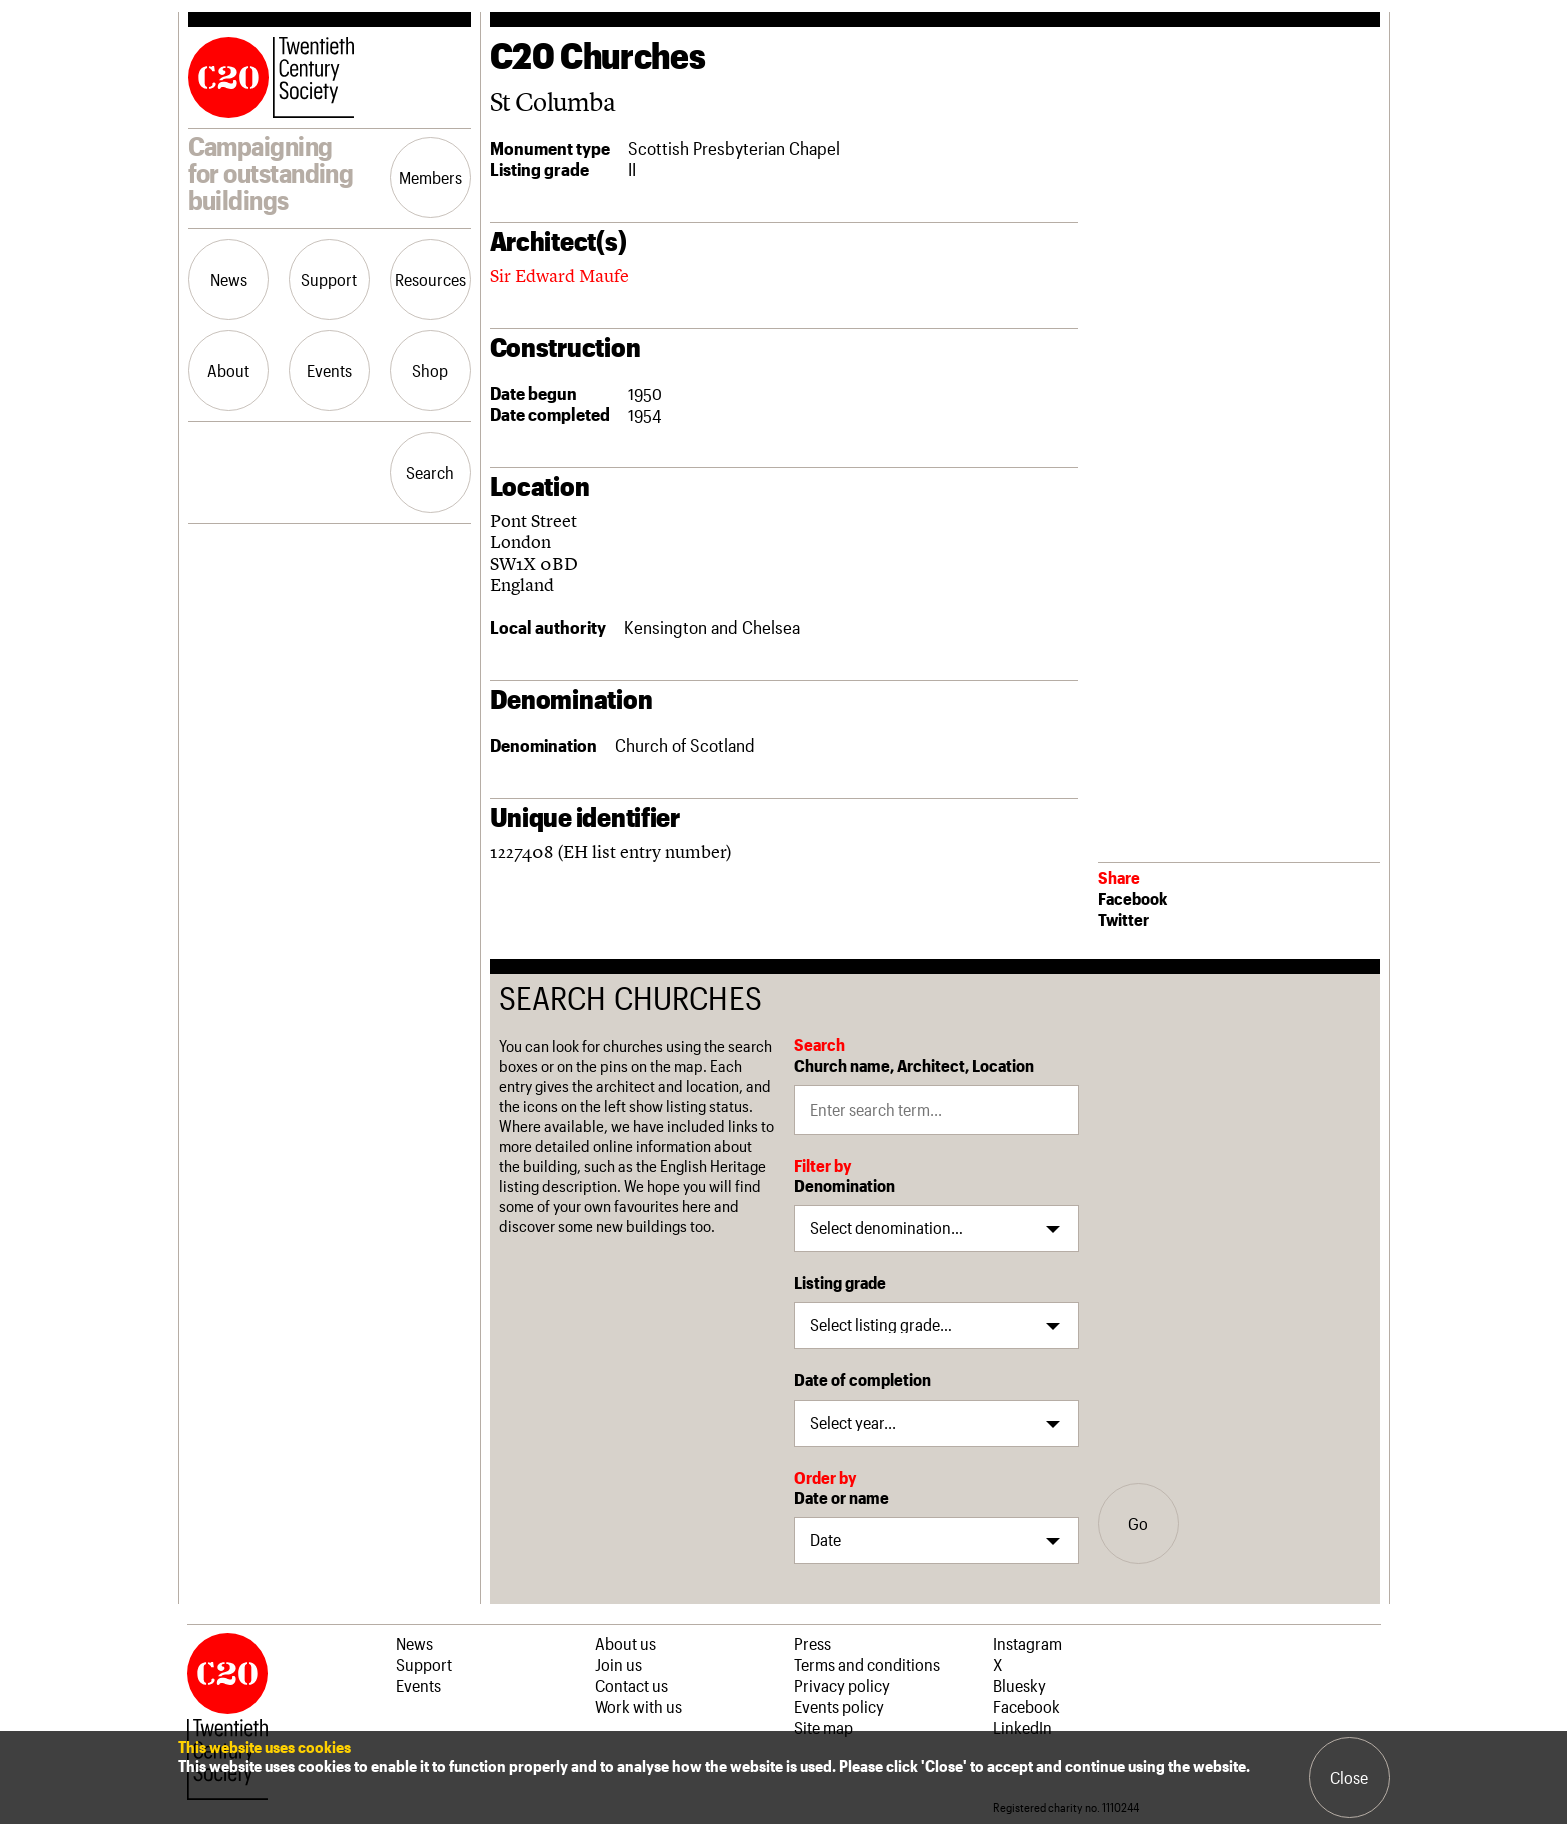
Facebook (1132, 898)
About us (625, 1643)
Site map (823, 1727)
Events (329, 370)
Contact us (631, 1685)
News (228, 279)
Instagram (1027, 1643)
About (228, 370)
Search (430, 472)
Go (1138, 1523)
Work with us (638, 1706)
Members (430, 177)
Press (812, 1643)
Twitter (1123, 919)
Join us (618, 1664)
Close (1349, 1777)
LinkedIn (1022, 1727)
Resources (430, 279)
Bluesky (1019, 1685)
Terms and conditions (867, 1664)
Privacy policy (842, 1685)
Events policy (839, 1706)
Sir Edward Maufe (559, 275)
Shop (430, 370)
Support (329, 279)
